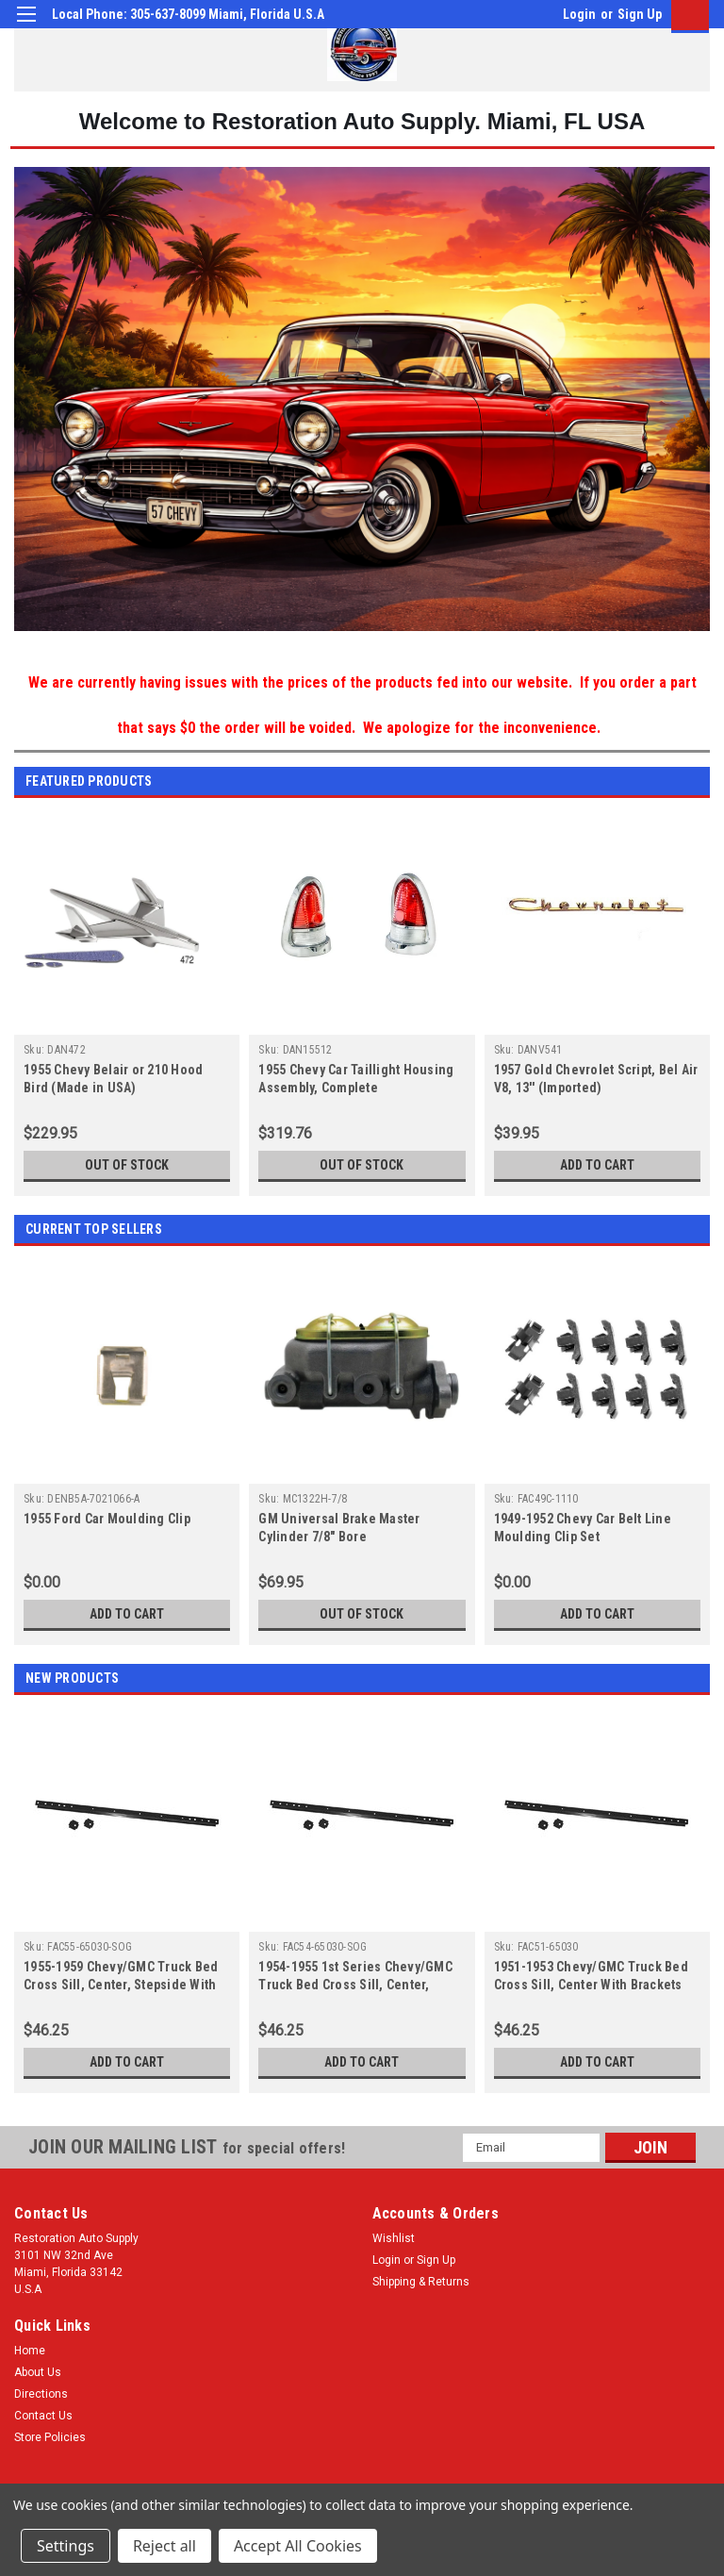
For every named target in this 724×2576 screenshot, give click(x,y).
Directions (41, 2394)
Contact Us (43, 2415)
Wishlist (393, 2238)
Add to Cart (597, 1164)
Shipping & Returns (420, 2281)
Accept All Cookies (298, 2545)
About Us (37, 2372)
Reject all (164, 2545)
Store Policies (50, 2437)
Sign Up (639, 14)
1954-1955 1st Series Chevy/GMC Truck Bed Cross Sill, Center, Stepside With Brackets (355, 1984)
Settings (65, 2545)
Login (579, 14)
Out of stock (127, 1164)
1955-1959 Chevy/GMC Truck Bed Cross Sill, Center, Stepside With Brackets (121, 1984)
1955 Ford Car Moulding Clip (107, 1518)
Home (29, 2350)
